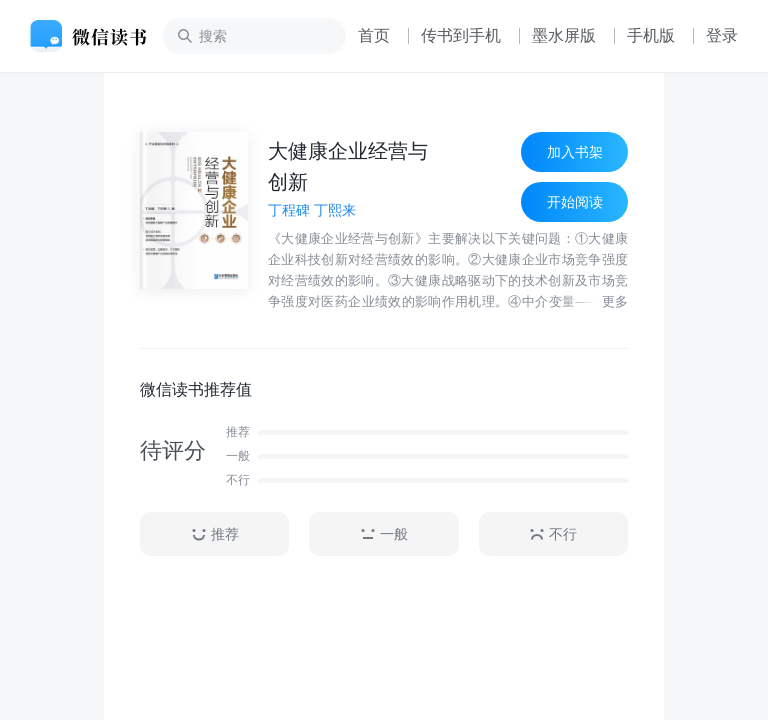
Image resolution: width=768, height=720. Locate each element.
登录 (722, 35)
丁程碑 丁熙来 (312, 210)
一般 (384, 534)
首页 (374, 35)
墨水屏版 (564, 35)
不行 (553, 534)
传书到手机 (461, 35)
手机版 (651, 35)
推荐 (215, 534)
